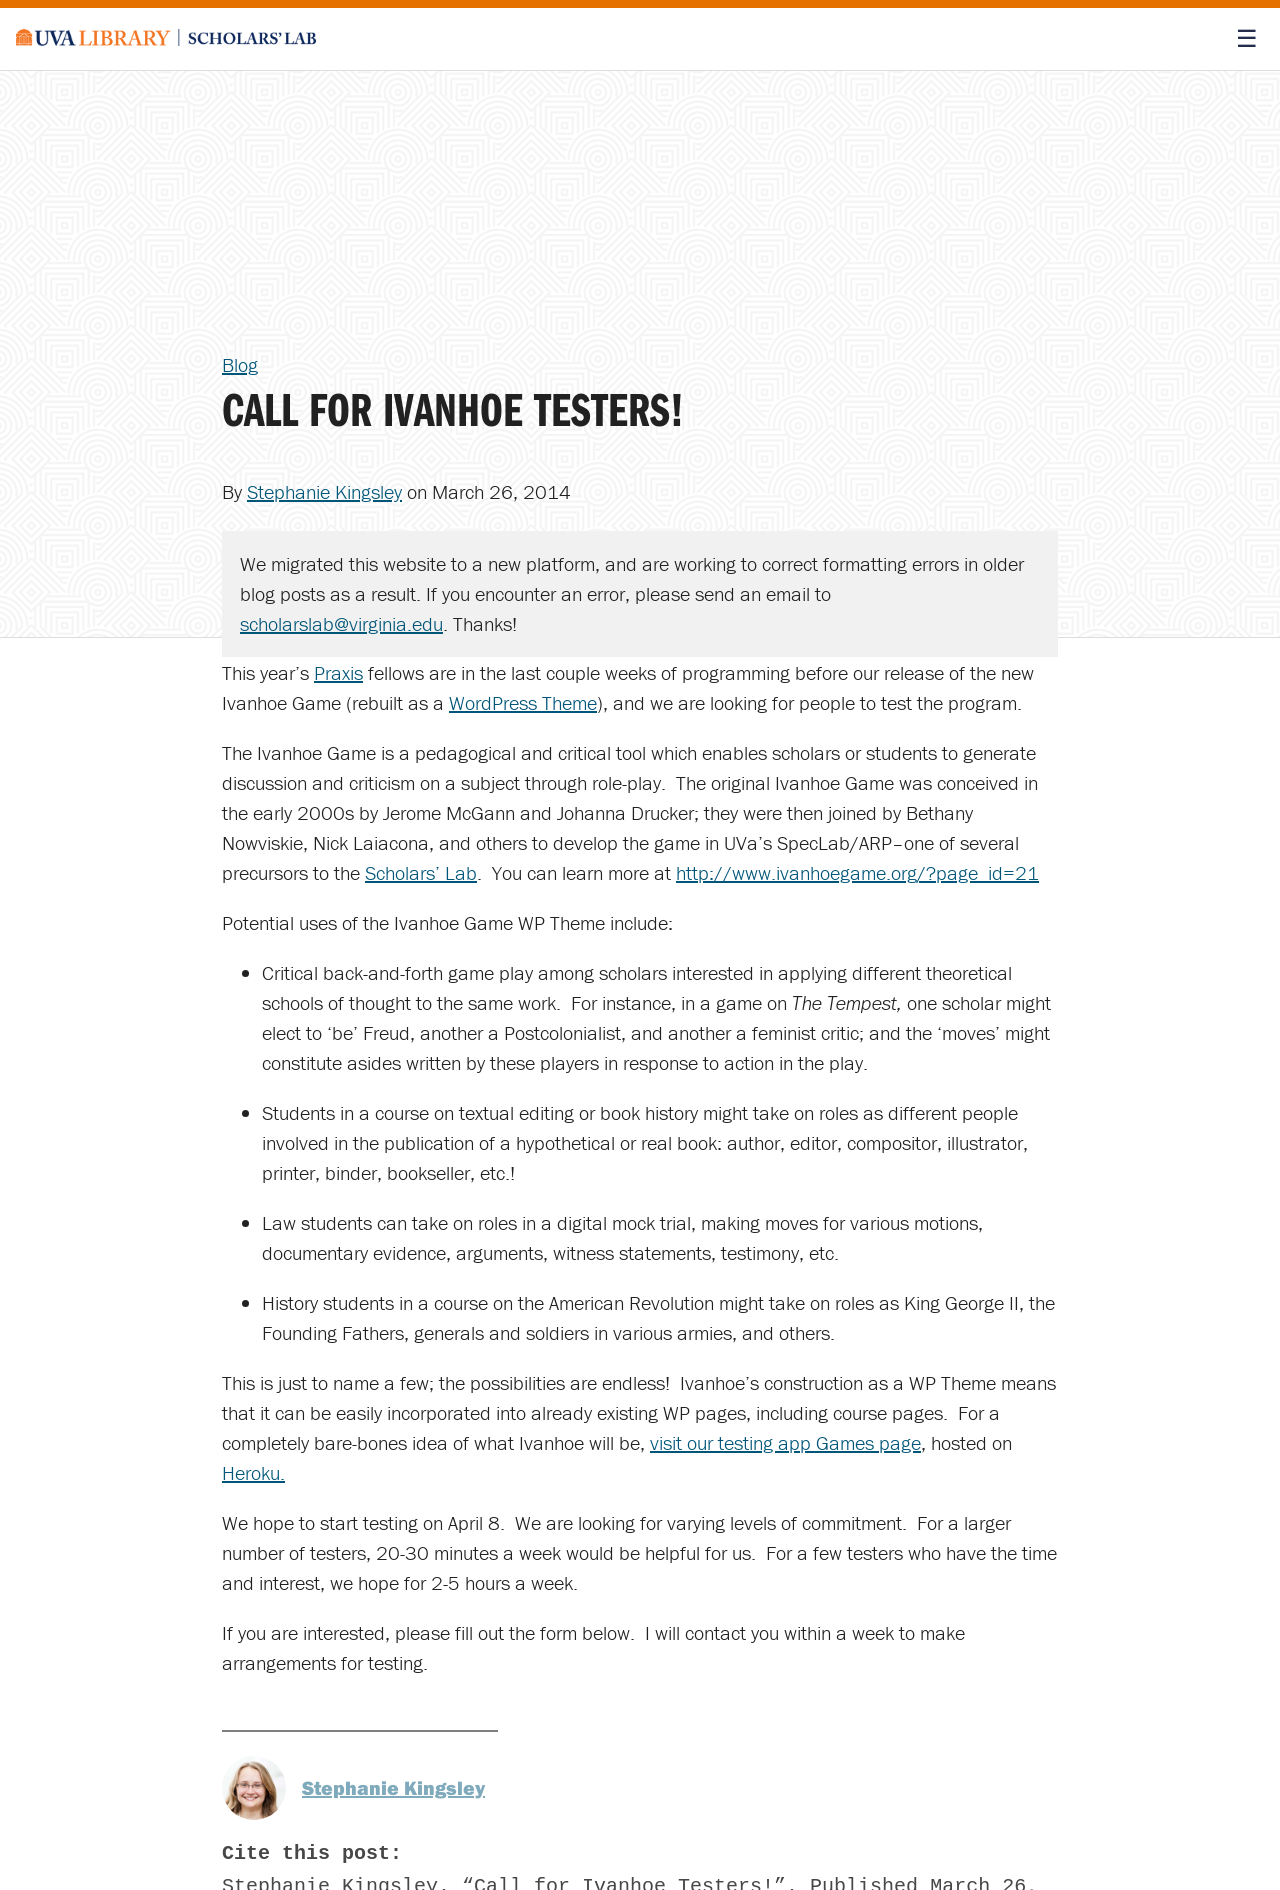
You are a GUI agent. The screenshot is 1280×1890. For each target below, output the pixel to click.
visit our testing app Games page (785, 1442)
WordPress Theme (523, 702)
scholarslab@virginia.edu (341, 623)
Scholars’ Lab (421, 872)
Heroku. (253, 1472)
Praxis (338, 672)
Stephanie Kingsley (324, 491)
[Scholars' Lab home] (166, 39)
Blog (240, 364)
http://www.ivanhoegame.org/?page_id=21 (857, 872)
